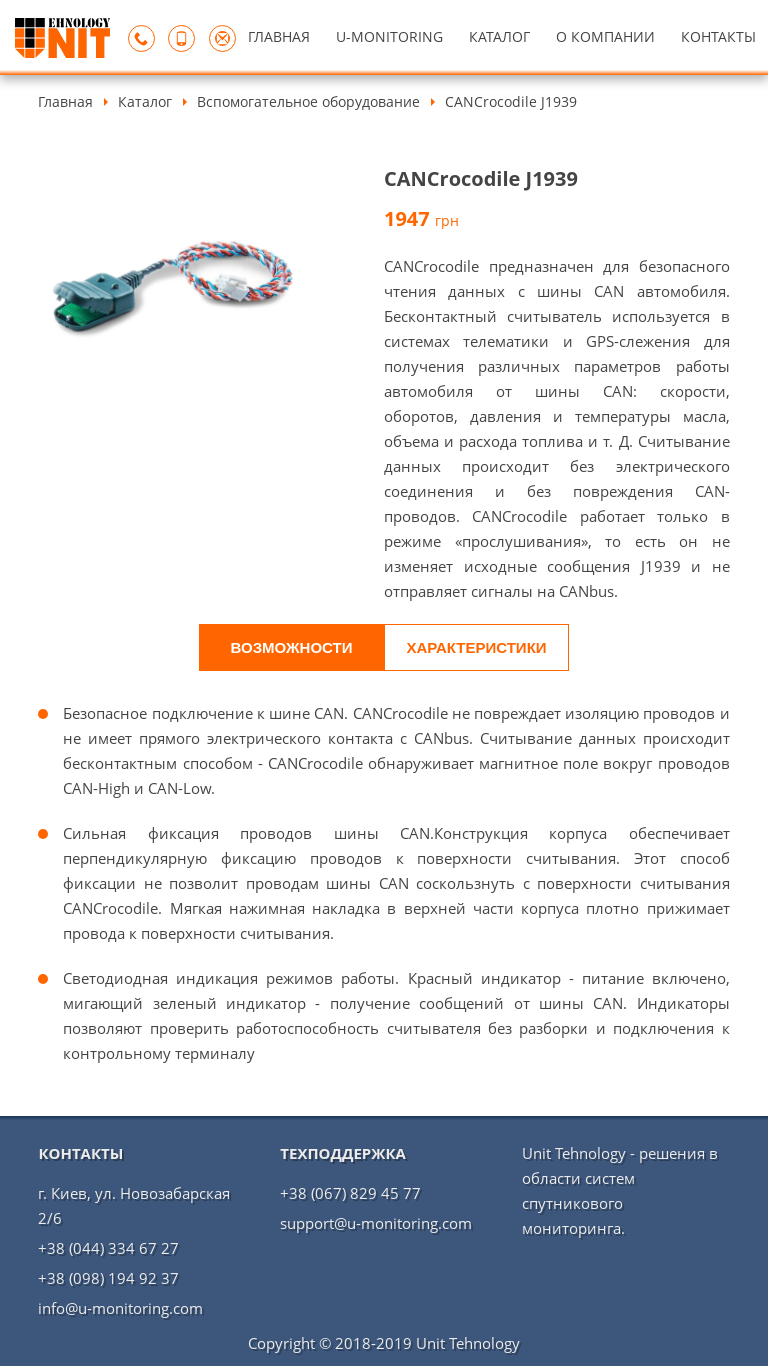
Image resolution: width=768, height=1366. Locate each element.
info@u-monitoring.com (120, 1308)
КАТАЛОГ (499, 36)
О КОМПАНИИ (605, 36)
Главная (65, 101)
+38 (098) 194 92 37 (108, 1278)
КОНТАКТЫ (718, 36)
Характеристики (476, 647)
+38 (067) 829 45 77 (350, 1193)
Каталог (145, 101)
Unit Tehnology (468, 1343)
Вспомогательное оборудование (308, 101)
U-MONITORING (389, 36)
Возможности (292, 647)
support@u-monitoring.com (376, 1223)
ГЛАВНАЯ (279, 36)
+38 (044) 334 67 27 (108, 1248)
